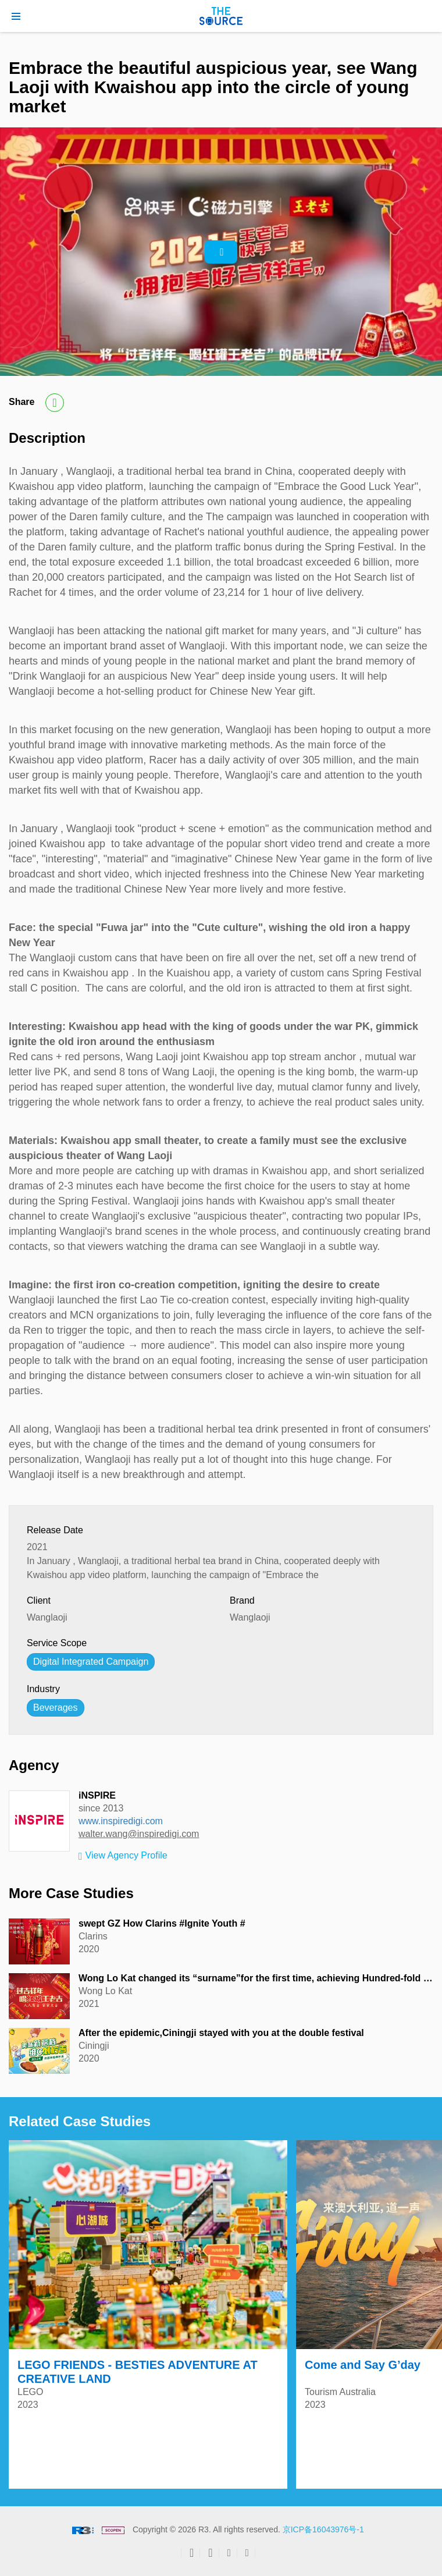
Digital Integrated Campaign (90, 1662)
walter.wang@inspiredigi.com (139, 1834)
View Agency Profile (123, 1856)
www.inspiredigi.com (121, 1821)
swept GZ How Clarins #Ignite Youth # (162, 1923)
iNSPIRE (97, 1795)
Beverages (55, 1707)
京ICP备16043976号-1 (323, 2529)
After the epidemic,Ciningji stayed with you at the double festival (221, 2033)
